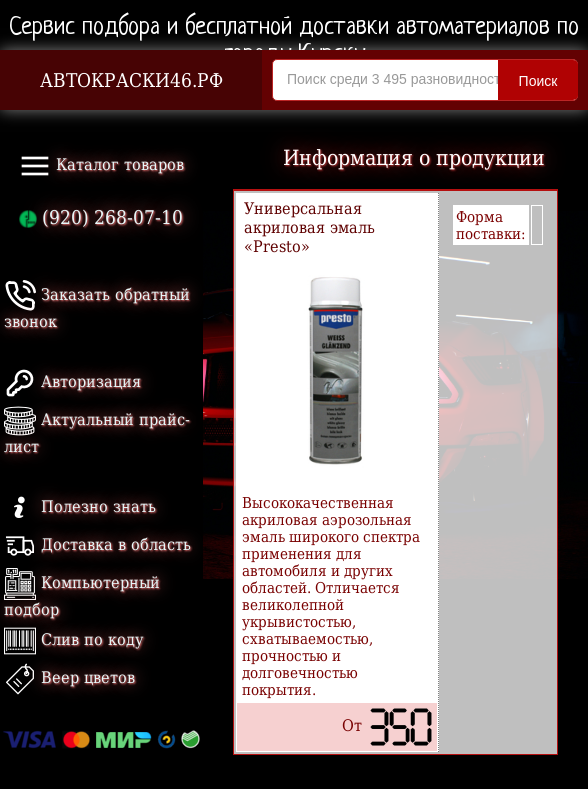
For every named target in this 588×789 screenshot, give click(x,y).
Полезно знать (80, 506)
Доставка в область (97, 544)
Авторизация (72, 381)
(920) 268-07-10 (101, 217)
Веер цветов (69, 677)
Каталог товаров (101, 166)
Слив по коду (73, 639)
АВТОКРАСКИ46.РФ (131, 80)
